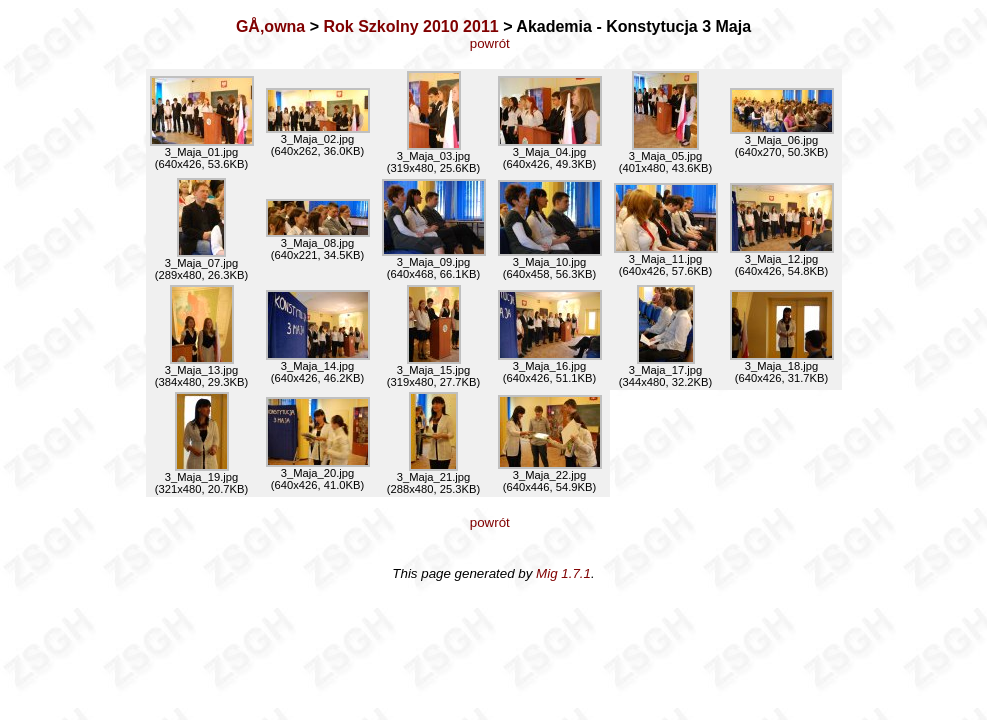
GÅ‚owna (270, 26)
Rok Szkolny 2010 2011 (410, 26)
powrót (493, 43)
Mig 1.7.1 (563, 573)
